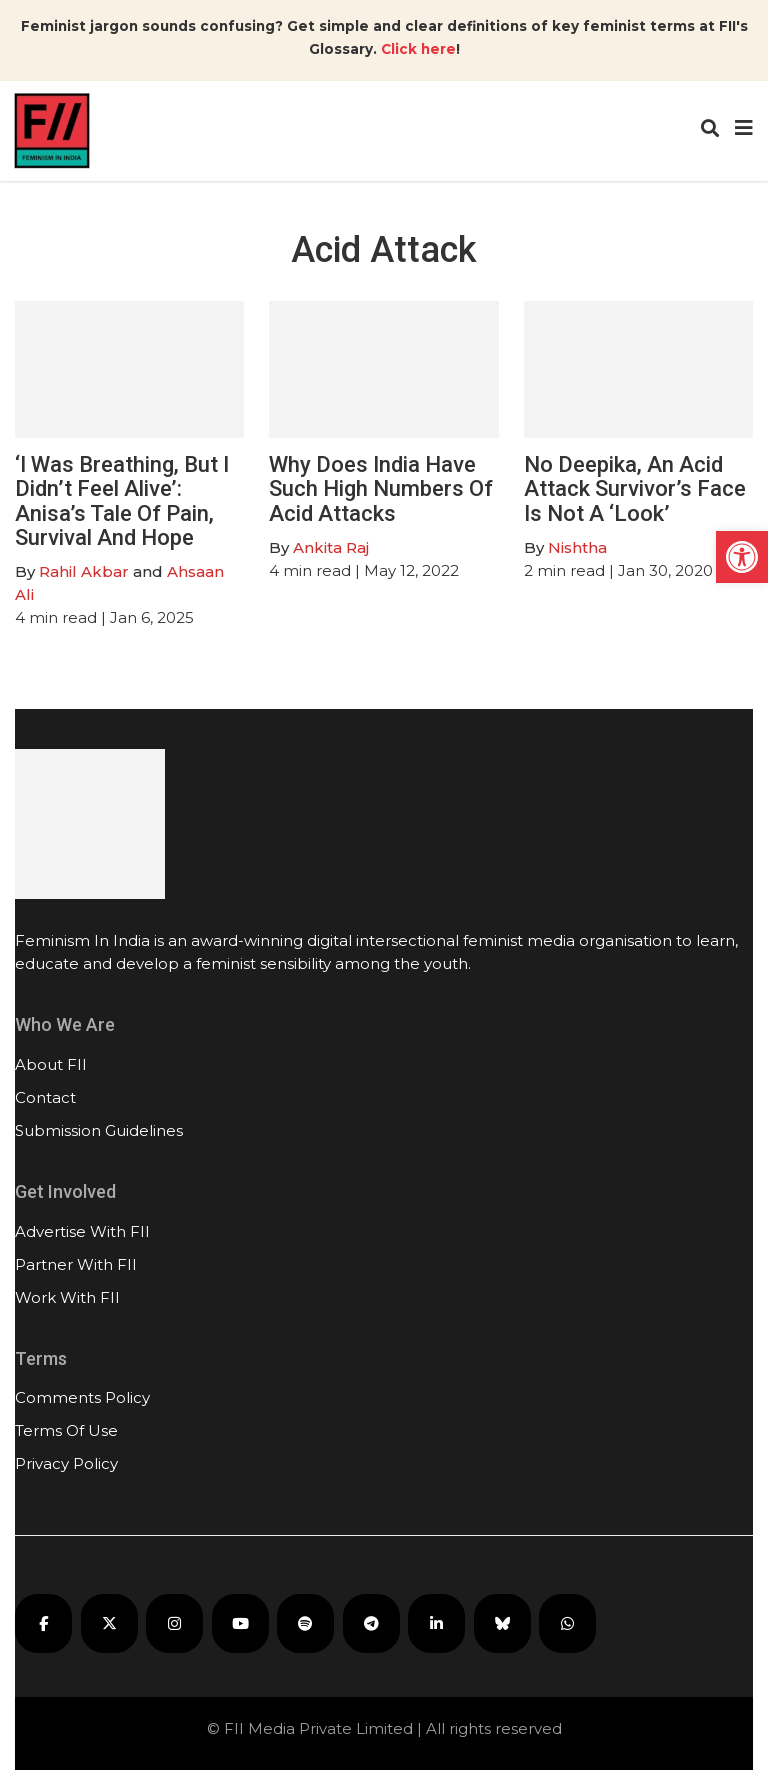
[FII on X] (109, 1623)
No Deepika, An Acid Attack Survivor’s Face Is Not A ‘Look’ (635, 488)
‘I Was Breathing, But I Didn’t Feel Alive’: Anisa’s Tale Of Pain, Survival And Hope (122, 501)
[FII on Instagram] (174, 1623)
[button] (742, 557)
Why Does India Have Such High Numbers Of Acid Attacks (381, 488)
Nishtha (577, 547)
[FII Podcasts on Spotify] (305, 1623)
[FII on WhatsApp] (567, 1623)
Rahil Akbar (84, 571)
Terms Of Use (66, 1430)
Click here (418, 49)
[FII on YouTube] (240, 1623)
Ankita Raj (331, 547)
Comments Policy (82, 1397)
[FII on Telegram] (371, 1623)
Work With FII (67, 1297)
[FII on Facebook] (43, 1623)
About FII (51, 1064)
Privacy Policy (66, 1463)
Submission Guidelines (99, 1130)
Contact (45, 1097)
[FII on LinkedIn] (436, 1623)
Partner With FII (76, 1264)
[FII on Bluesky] (502, 1623)
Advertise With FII (82, 1231)
